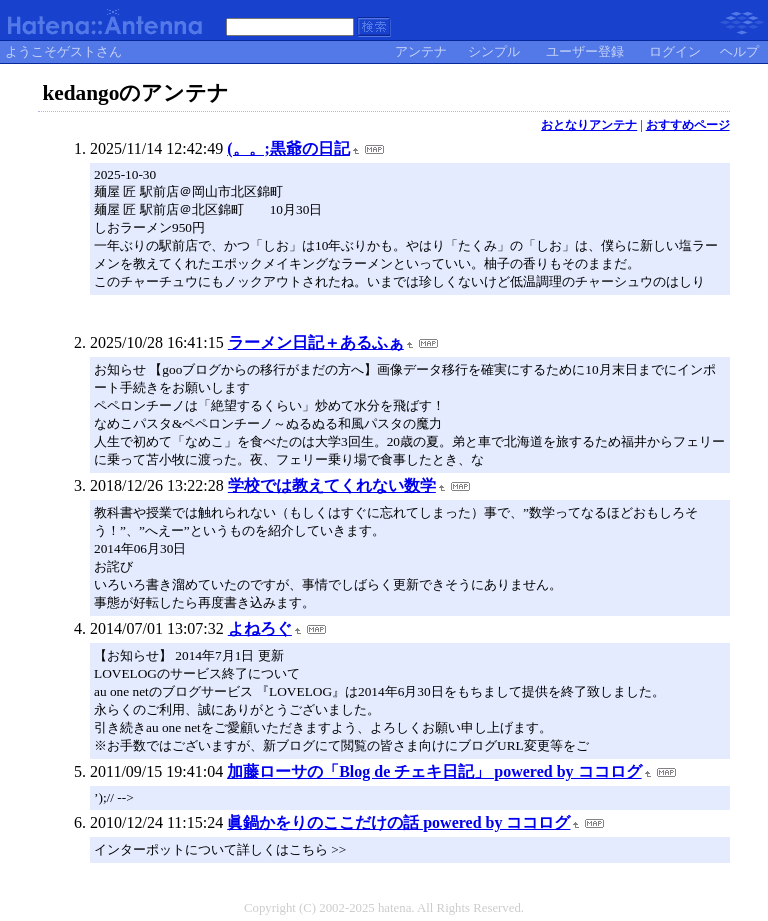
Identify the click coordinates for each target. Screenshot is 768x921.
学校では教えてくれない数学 (332, 485)
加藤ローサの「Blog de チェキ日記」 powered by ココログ (434, 771)
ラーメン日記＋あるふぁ (316, 342)
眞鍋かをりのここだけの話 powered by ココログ (398, 822)
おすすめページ (688, 125)
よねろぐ (260, 628)
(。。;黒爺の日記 (288, 148)
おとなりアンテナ (589, 125)
